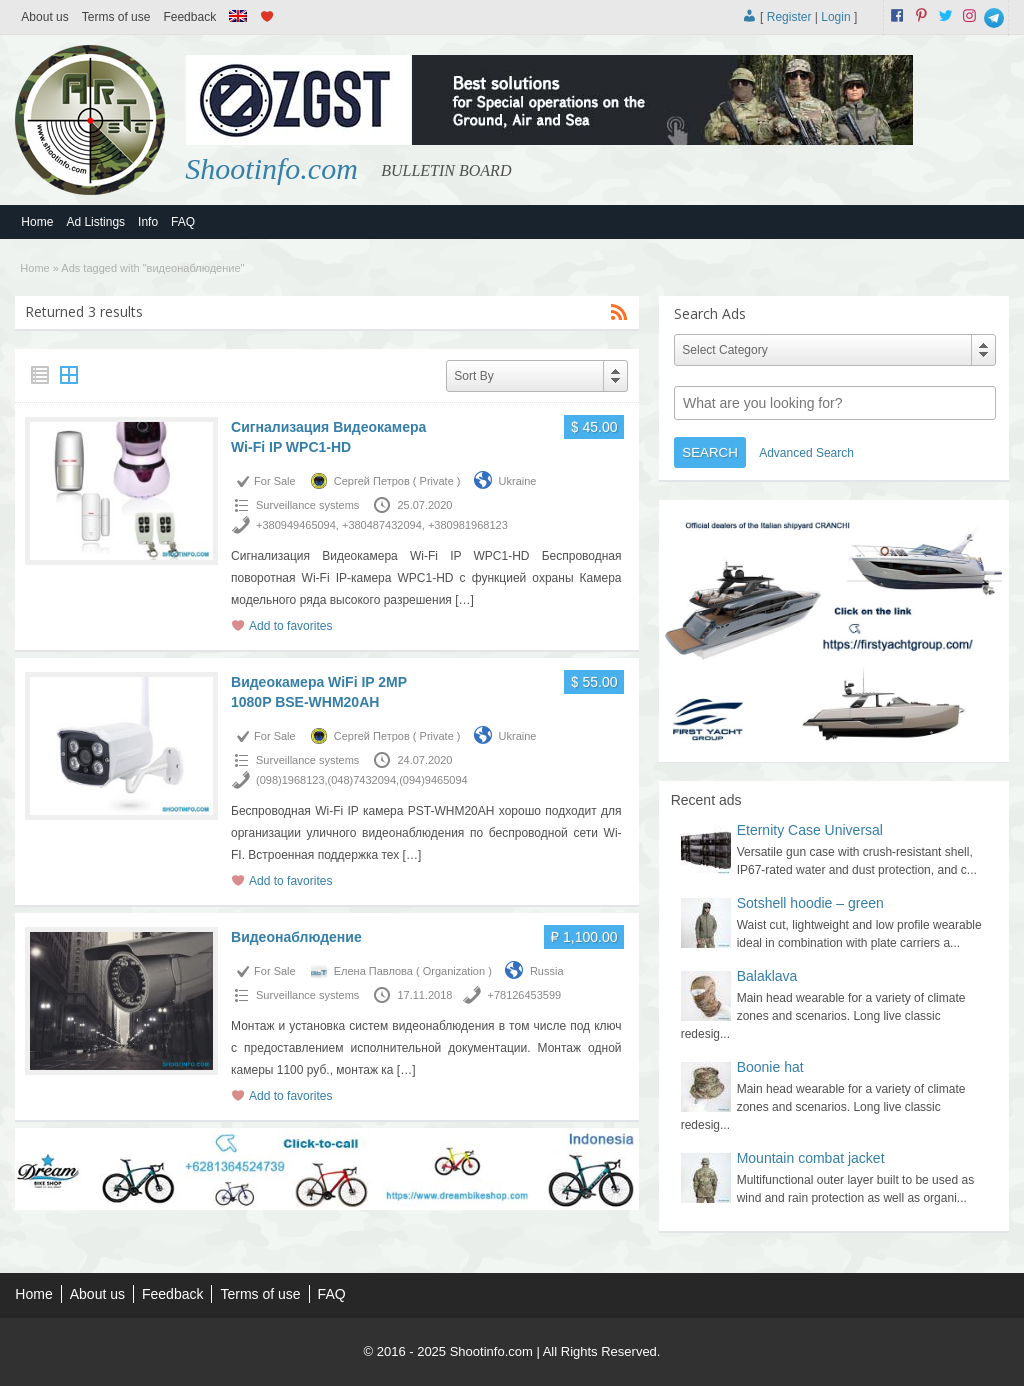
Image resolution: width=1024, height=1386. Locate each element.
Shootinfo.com (271, 168)
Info (148, 222)
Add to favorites (290, 626)
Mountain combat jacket (811, 1158)
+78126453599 (524, 995)
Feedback (189, 17)
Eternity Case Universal (810, 830)
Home (37, 222)
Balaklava (767, 976)
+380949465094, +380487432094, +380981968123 (382, 525)
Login (835, 17)
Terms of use (116, 17)
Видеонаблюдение (296, 937)
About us (44, 17)
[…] (464, 600)
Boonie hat (770, 1067)
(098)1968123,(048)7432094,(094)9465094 (362, 780)
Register (789, 17)
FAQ (183, 222)
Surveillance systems (307, 505)
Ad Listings (95, 222)
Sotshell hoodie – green (810, 903)
